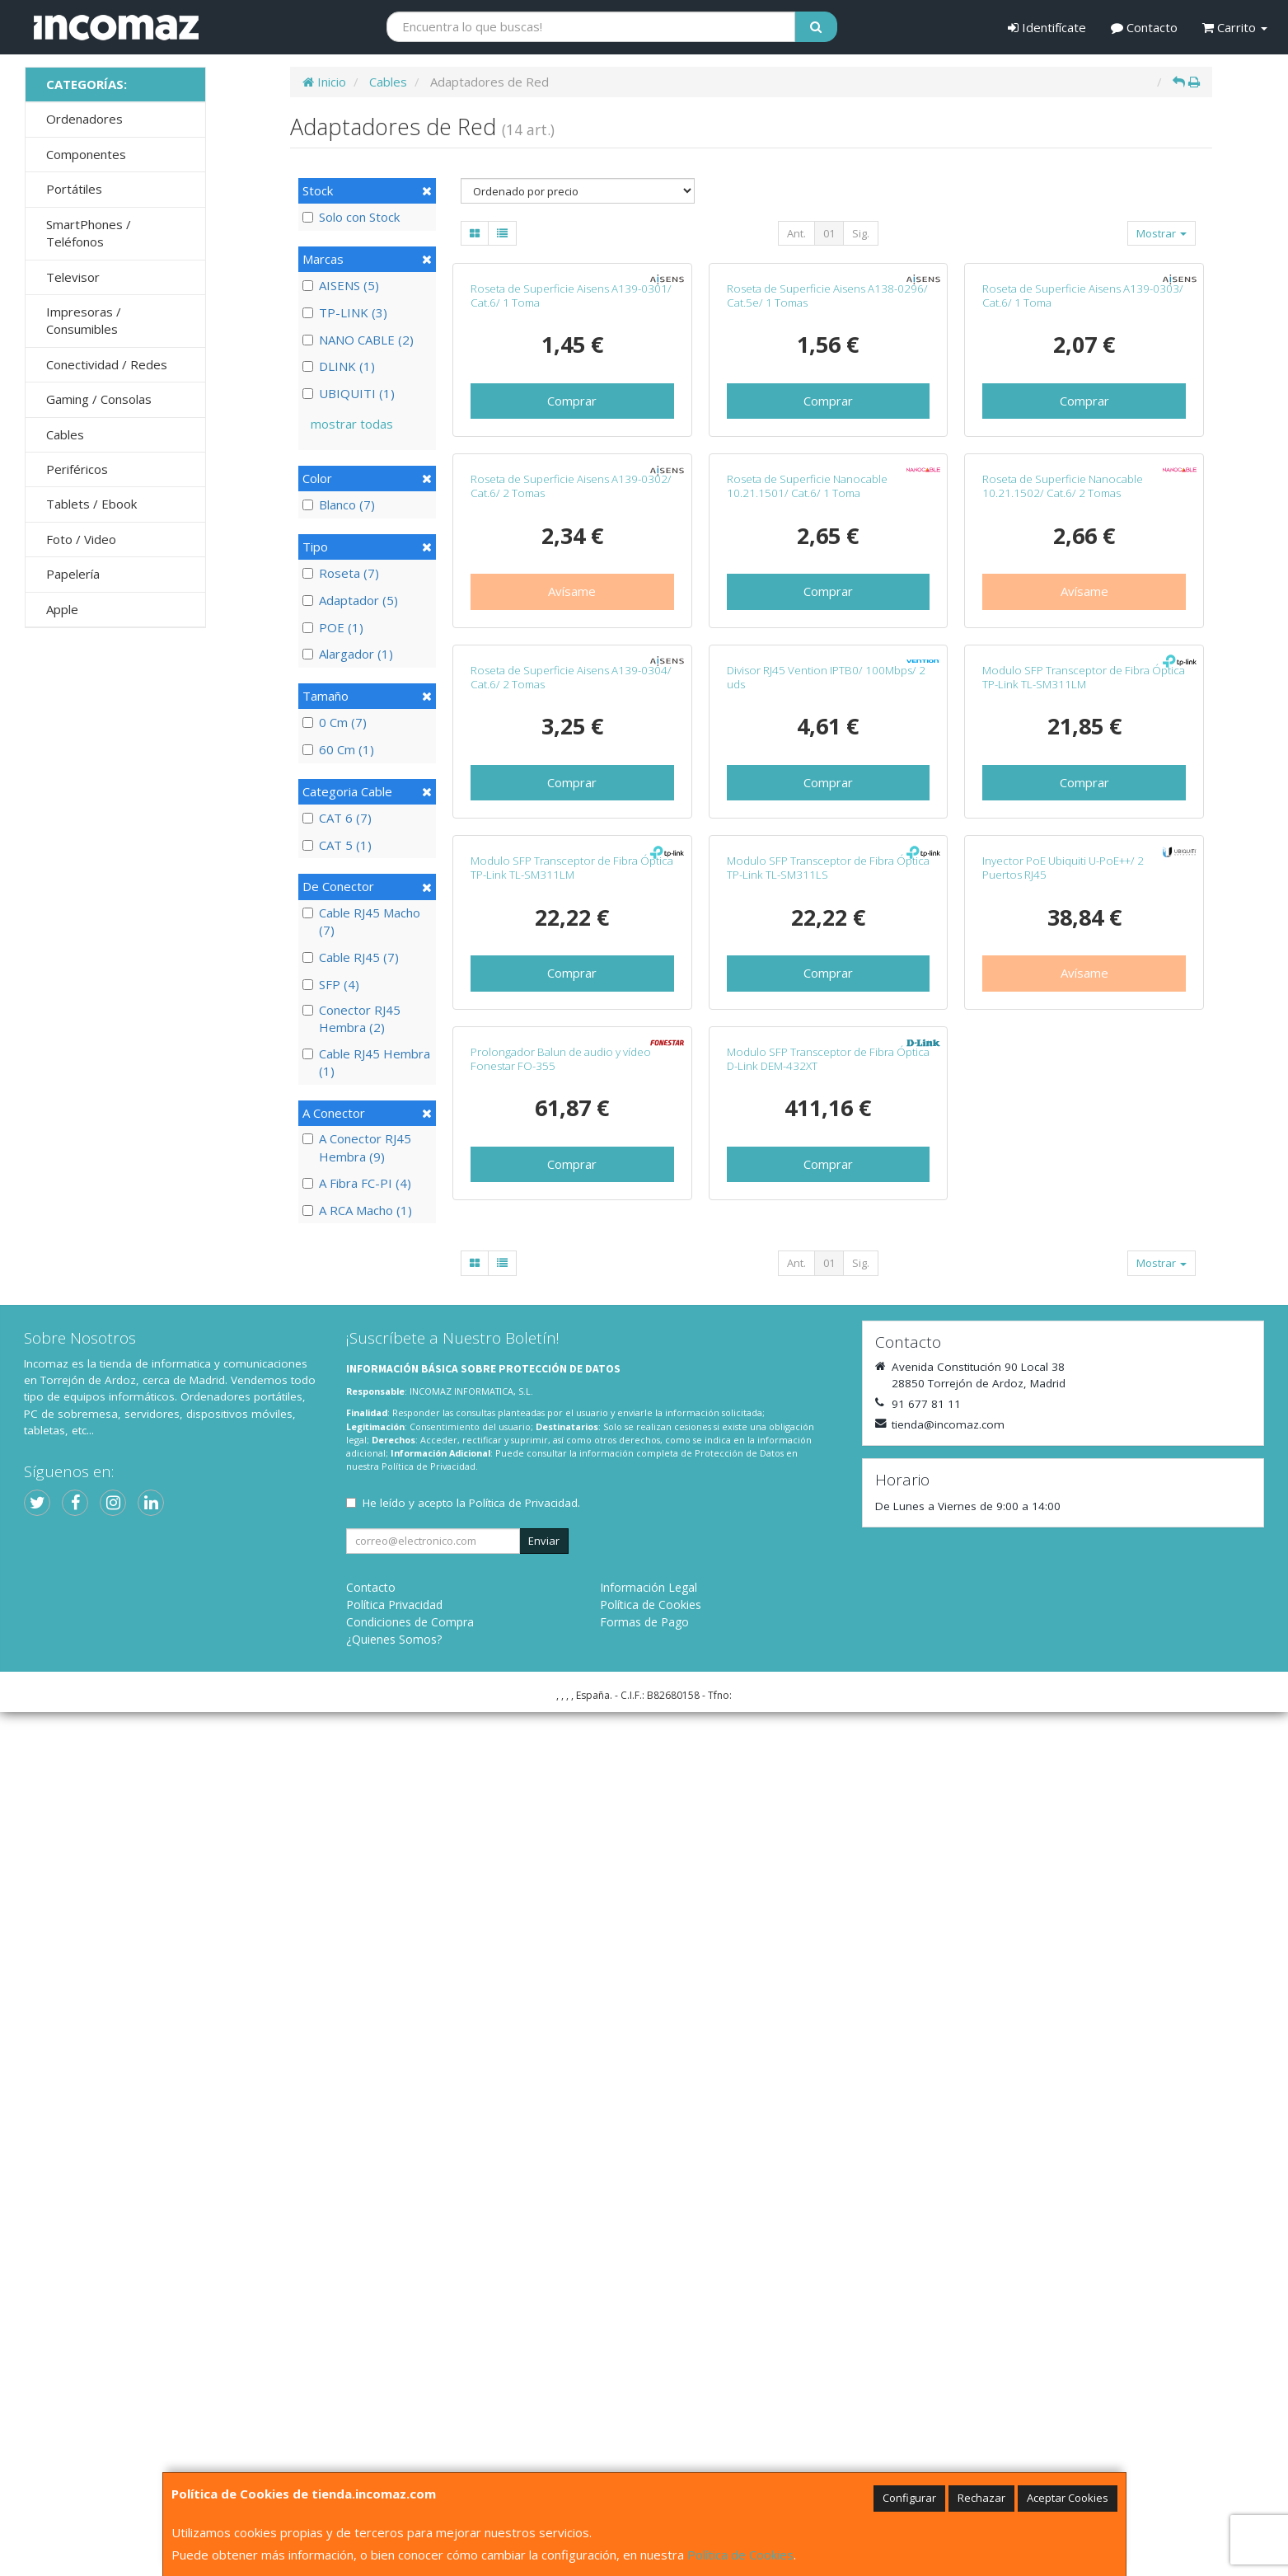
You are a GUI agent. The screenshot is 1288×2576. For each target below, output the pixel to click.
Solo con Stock (351, 217)
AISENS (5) (340, 285)
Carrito (1234, 27)
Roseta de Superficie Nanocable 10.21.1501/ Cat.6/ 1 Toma (807, 831)
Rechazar (981, 2497)
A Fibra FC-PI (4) (356, 1183)
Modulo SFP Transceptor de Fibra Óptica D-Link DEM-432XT (828, 1922)
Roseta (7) (340, 573)
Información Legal (648, 2451)
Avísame (572, 936)
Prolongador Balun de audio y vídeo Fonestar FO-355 (561, 1922)
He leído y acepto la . (471, 2366)
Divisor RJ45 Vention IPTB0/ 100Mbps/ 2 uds (826, 1195)
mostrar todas (352, 423)
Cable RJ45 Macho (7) (361, 921)
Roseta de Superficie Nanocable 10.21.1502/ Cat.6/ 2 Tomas (1062, 831)
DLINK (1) (338, 366)
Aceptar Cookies (1067, 2497)
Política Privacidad (394, 2468)
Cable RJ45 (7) (350, 957)
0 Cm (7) (334, 722)
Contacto (1144, 27)
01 (829, 233)
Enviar (544, 2404)
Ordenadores (84, 118)
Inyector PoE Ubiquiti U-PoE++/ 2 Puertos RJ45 (1063, 1559)
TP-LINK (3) (344, 312)
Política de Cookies (740, 2554)
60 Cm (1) (338, 749)
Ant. (796, 233)
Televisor (73, 277)
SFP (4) (330, 984)
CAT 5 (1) (337, 845)
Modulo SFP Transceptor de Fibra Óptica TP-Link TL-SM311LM (1083, 1195)
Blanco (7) (338, 504)
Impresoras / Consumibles (83, 320)
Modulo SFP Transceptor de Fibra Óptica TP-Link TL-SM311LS (828, 1559)
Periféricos (77, 469)
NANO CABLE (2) (358, 339)
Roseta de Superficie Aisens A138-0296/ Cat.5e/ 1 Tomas (827, 467)
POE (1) (332, 627)
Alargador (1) (347, 653)
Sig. (860, 233)
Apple (62, 609)
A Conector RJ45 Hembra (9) (356, 1147)
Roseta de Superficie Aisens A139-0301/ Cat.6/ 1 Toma (571, 467)
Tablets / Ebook (91, 503)
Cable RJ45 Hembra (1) (366, 1062)
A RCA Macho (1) (357, 1210)
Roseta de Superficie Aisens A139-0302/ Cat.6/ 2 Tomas (571, 831)
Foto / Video (81, 539)
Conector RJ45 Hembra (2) (351, 1018)
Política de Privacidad (428, 2331)
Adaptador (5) (350, 600)
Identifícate (1047, 27)
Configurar (909, 2497)
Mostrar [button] (1161, 233)
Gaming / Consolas (99, 399)
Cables (65, 434)
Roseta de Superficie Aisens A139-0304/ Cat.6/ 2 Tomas (571, 1195)
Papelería (73, 573)
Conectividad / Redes (106, 364)
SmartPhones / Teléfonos (88, 233)
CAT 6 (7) (337, 817)
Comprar (572, 573)
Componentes (86, 154)
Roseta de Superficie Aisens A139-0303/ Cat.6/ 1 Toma (1082, 467)
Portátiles (74, 189)
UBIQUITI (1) (348, 393)
